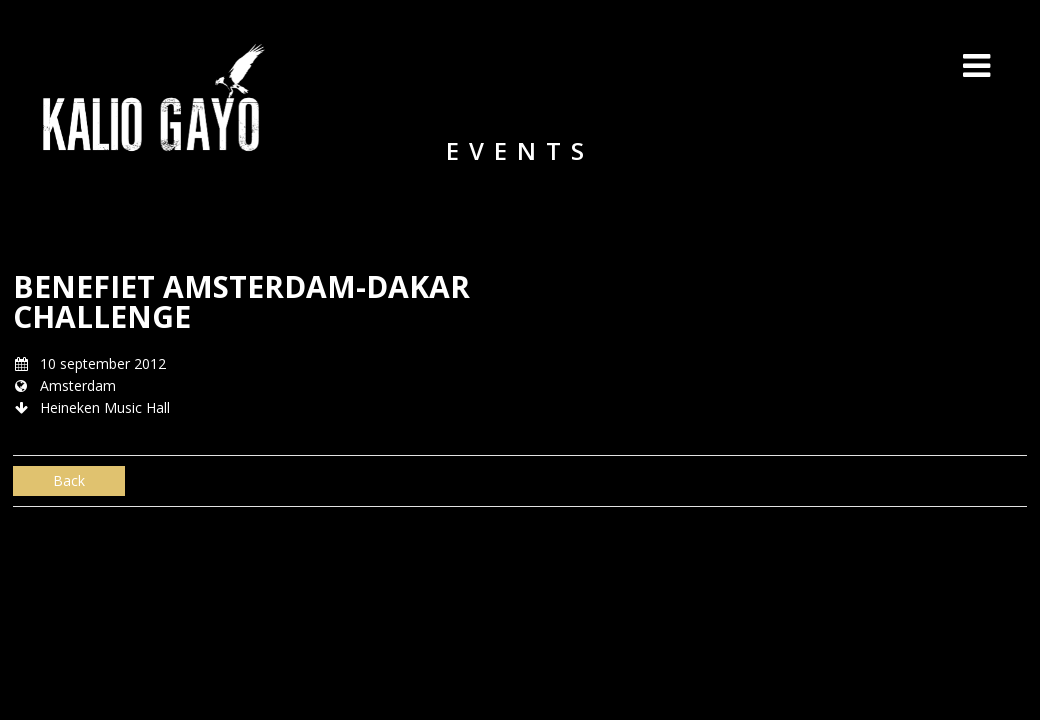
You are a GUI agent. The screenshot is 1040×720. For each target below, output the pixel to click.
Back (69, 480)
